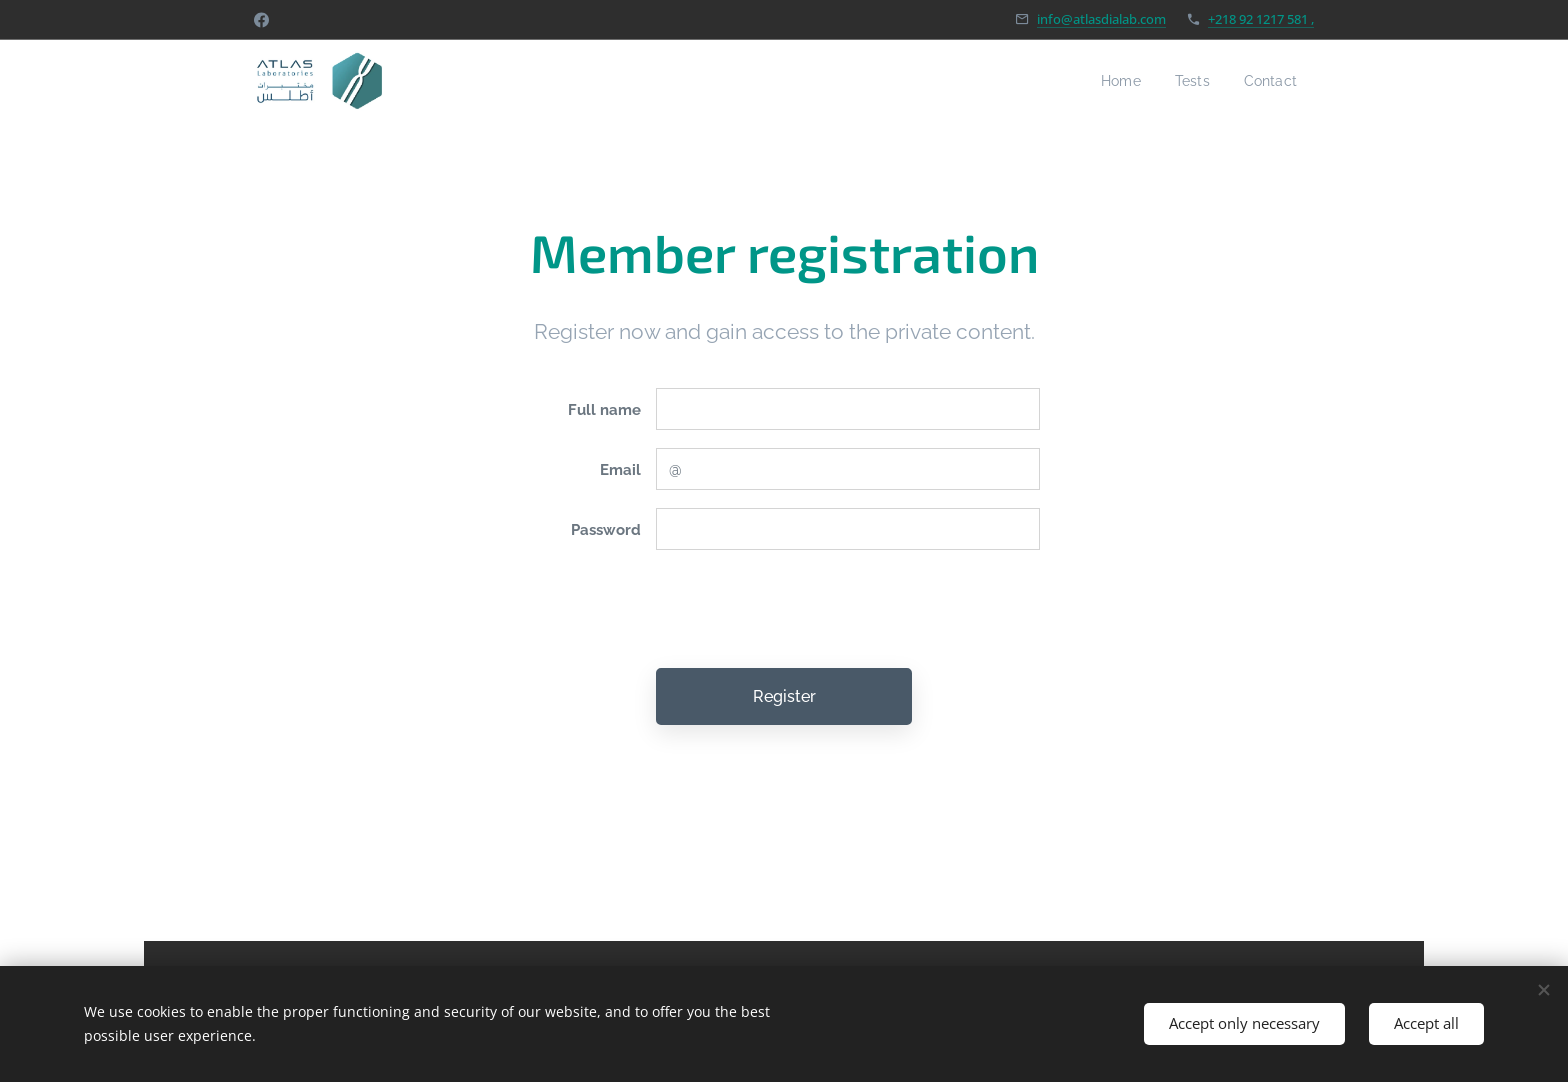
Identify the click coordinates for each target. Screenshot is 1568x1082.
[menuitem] (1112, 81)
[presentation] (807, 609)
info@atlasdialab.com (1101, 19)
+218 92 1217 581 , (1261, 19)
